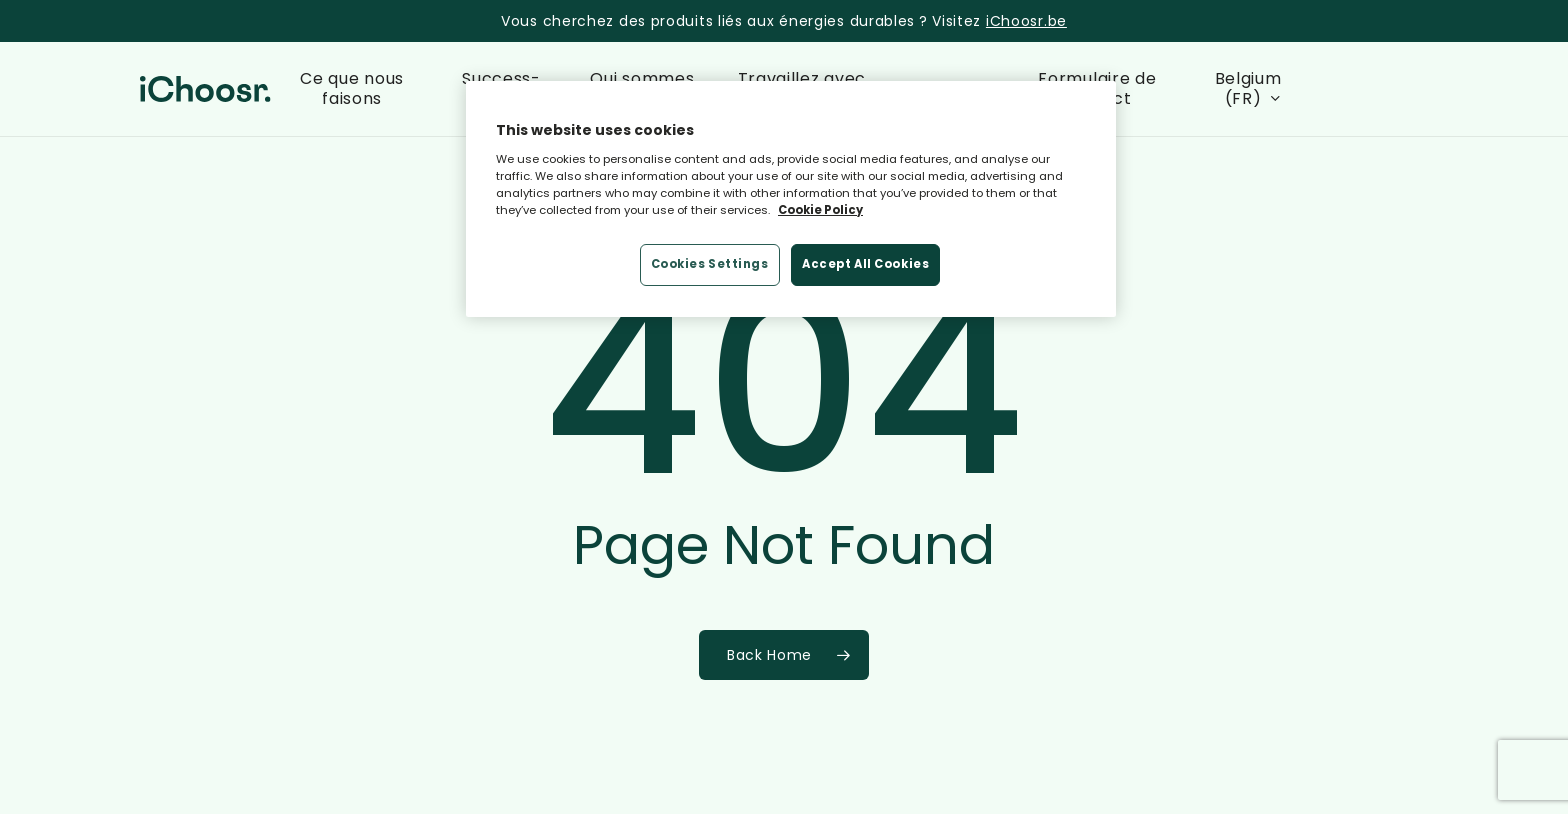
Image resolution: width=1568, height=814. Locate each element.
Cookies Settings (710, 264)
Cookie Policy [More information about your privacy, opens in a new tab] (820, 210)
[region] (791, 199)
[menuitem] (1252, 89)
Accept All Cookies (865, 264)
